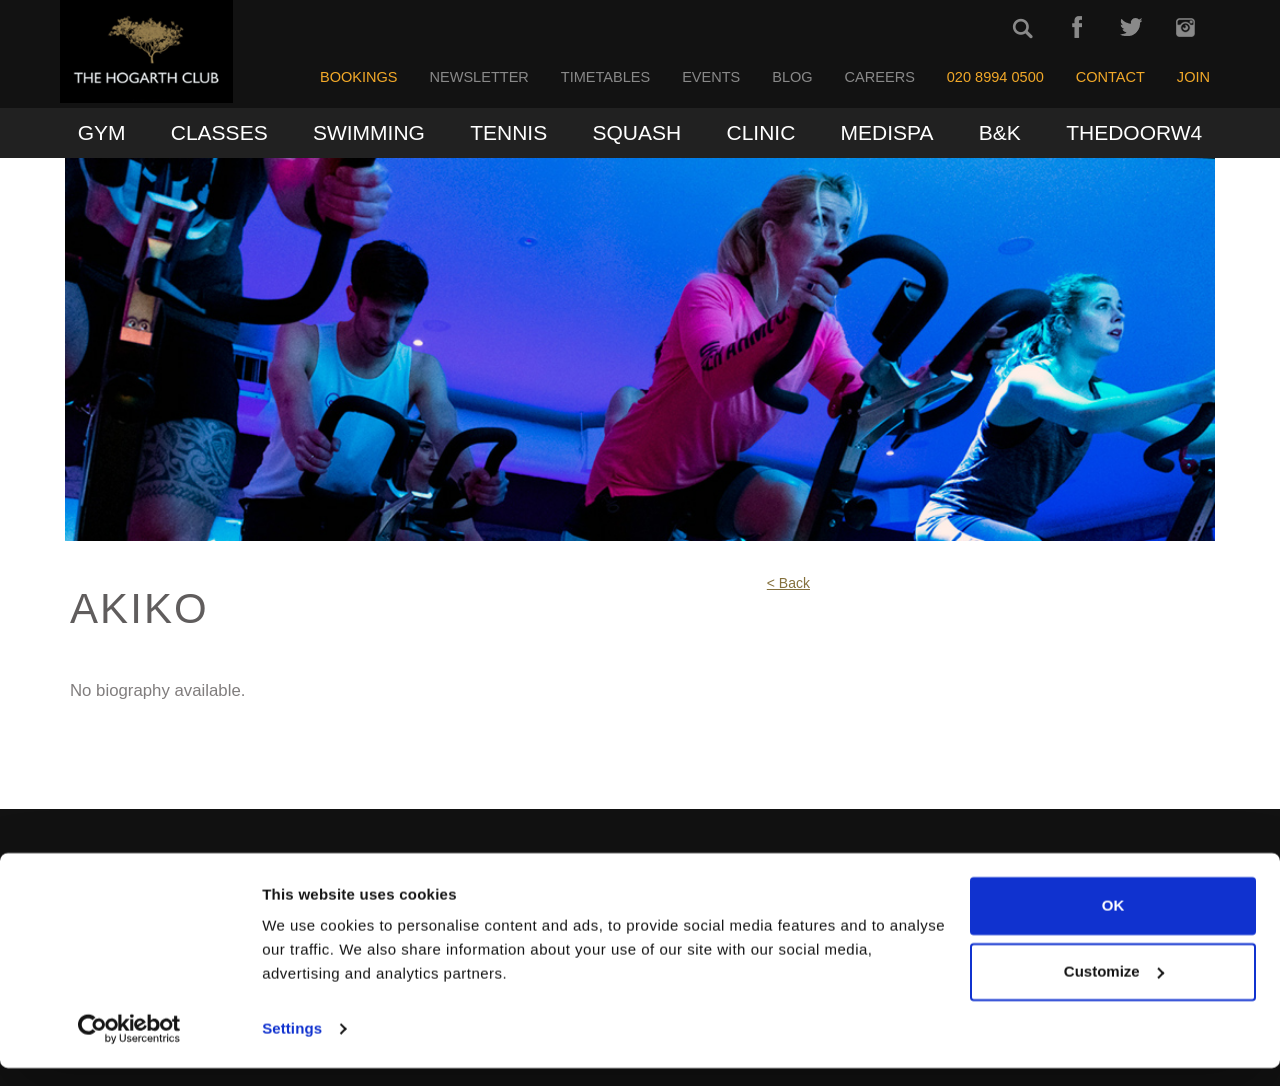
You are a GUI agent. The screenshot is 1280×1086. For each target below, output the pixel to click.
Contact (1110, 77)
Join (1193, 77)
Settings (292, 1046)
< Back (788, 583)
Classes (219, 132)
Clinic (760, 132)
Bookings (359, 77)
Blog (792, 77)
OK (1113, 923)
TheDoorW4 (1134, 132)
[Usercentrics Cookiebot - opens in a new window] (129, 1047)
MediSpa (887, 132)
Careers (880, 77)
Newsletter (478, 77)
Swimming (369, 132)
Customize (1114, 988)
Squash (637, 132)
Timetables (605, 77)
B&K (1000, 132)
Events (711, 77)
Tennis (508, 132)
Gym (102, 132)
